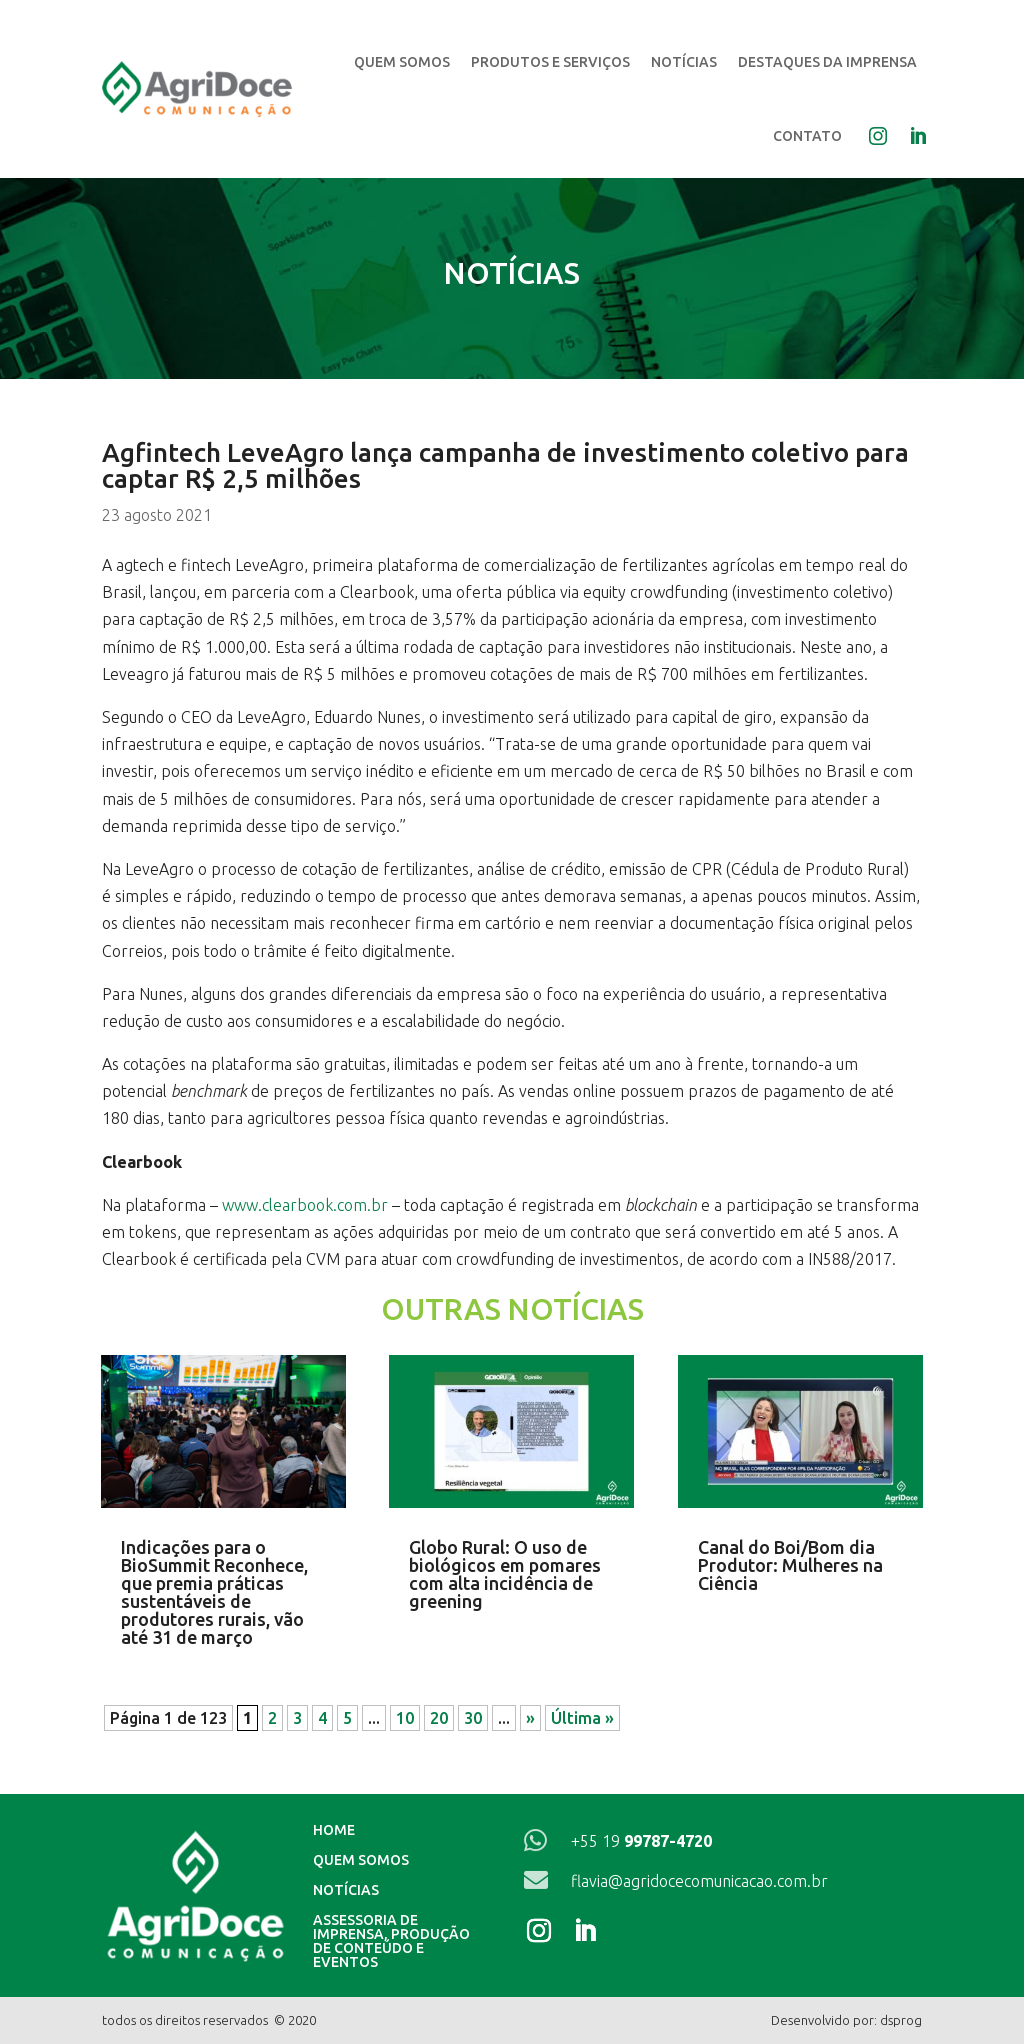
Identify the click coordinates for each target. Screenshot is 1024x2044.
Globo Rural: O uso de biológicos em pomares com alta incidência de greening (505, 1574)
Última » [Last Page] (582, 1718)
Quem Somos (402, 62)
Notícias (684, 62)
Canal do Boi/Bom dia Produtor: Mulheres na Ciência (790, 1565)
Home (334, 1830)
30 (473, 1718)
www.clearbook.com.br (305, 1205)
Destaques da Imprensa (827, 62)
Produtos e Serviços (550, 62)
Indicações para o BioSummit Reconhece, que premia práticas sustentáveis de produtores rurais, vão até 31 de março (214, 1592)
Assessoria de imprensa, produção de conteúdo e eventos (391, 1941)
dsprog (901, 2020)
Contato (807, 136)
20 (439, 1718)
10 (405, 1718)
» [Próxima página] (530, 1718)
